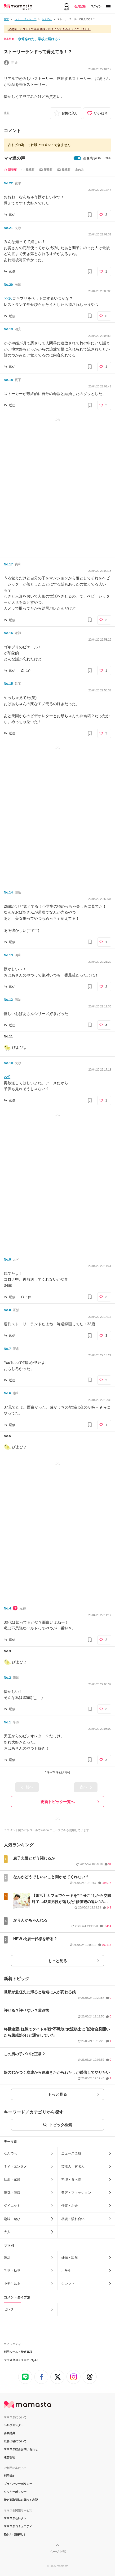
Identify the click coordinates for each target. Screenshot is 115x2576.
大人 (7, 2232)
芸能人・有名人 (72, 2166)
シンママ (68, 2283)
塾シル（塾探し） (15, 2534)
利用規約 (9, 2475)
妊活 (7, 2257)
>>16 (8, 298)
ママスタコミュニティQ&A (21, 2360)
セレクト (10, 2309)
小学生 (66, 2270)
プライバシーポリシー (18, 2483)
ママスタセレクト (15, 2518)
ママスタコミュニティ (18, 2526)
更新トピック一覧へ (57, 1802)
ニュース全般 (71, 2153)
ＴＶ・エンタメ (15, 2166)
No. (8, 183)
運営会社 (9, 2457)
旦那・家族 (12, 2179)
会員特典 (9, 2433)
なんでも (10, 2153)
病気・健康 (12, 2192)
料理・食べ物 (71, 2179)
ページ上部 (57, 2552)
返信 (12, 214)
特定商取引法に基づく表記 (21, 2499)
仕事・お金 (69, 2205)
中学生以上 (12, 2283)
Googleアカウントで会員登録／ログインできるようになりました (49, 29)
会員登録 (80, 6)
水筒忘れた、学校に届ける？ (39, 39)
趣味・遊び (12, 2219)
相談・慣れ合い (72, 2219)
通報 (6, 113)
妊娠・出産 (69, 2257)
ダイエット (12, 2205)
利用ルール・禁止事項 (18, 2351)
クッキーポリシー (15, 2491)
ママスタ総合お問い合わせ (21, 2449)
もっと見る (57, 1961)
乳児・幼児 (12, 2270)
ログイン (96, 6)
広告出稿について (15, 2441)
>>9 (7, 1077)
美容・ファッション (76, 2192)
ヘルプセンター (14, 2425)
